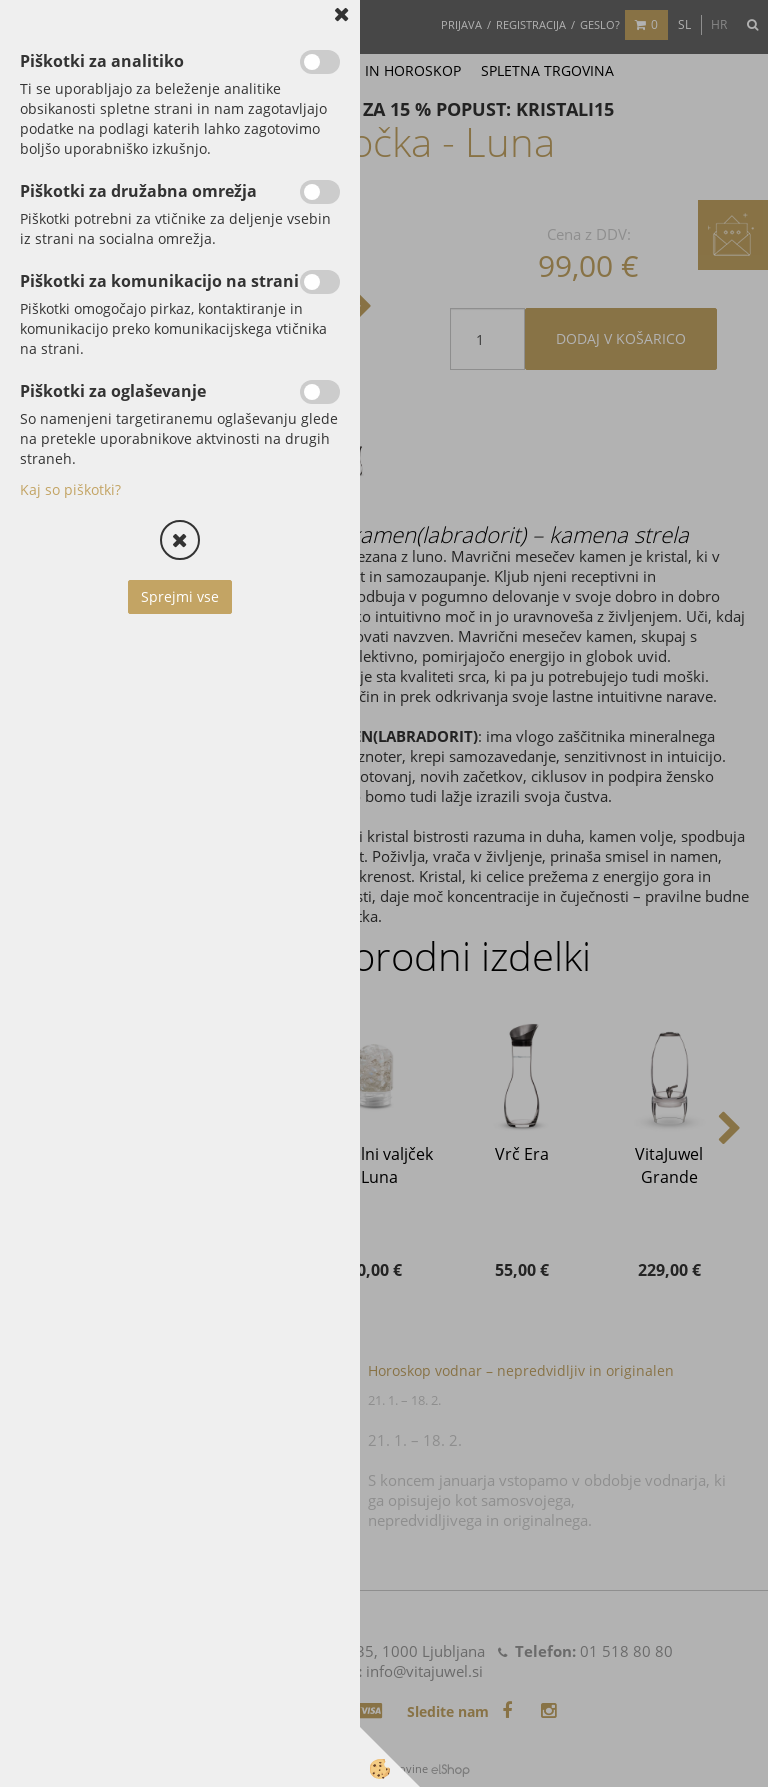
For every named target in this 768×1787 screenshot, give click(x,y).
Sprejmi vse (180, 596)
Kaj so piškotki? (70, 489)
